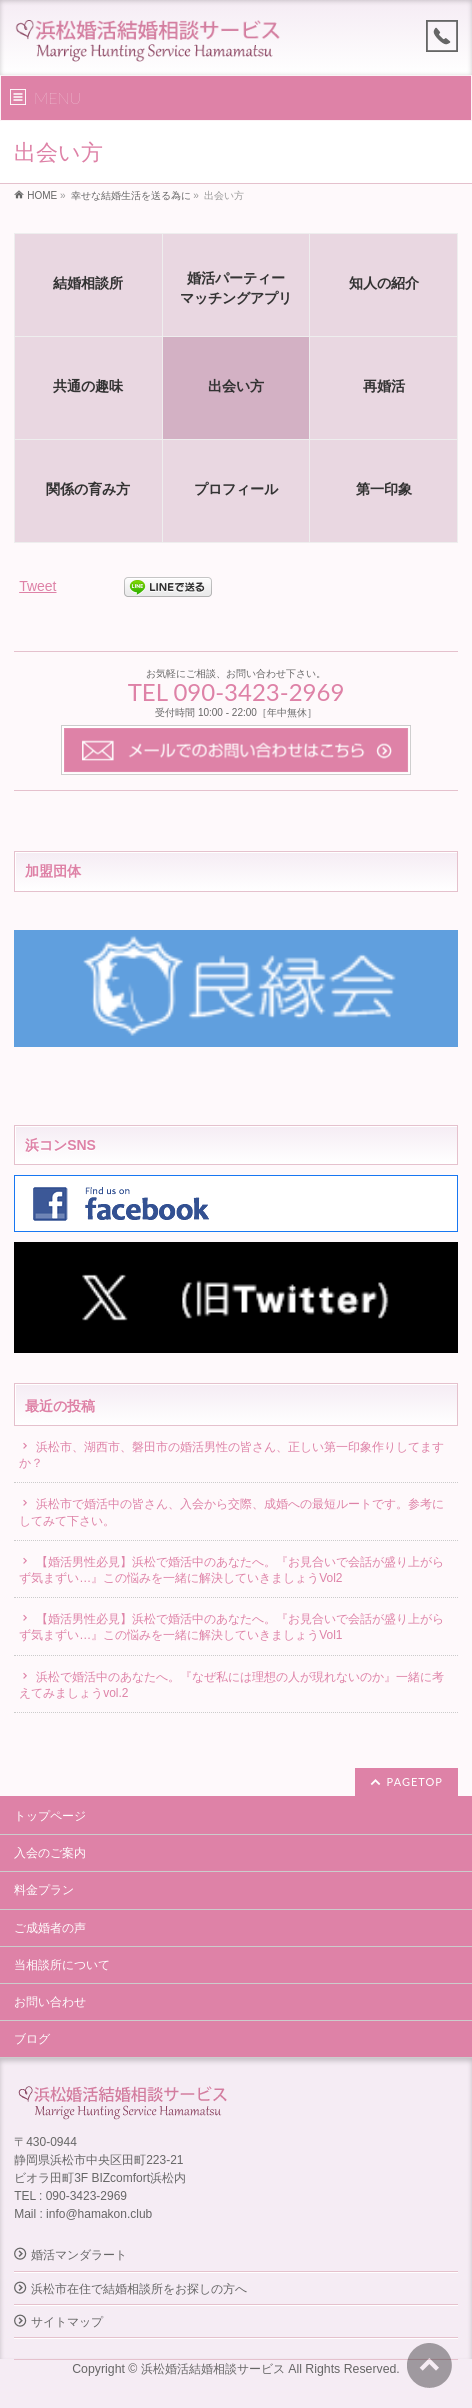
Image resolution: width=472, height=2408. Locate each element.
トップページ (50, 1816)
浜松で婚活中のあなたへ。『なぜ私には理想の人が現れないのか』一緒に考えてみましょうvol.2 (231, 1685)
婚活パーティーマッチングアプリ (236, 288)
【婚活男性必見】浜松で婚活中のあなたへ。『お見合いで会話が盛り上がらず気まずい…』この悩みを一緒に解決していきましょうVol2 (231, 1570)
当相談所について (62, 1965)
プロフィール (236, 489)
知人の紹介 (384, 283)
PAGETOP (415, 1781)
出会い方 (236, 386)
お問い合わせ (50, 2002)
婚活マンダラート (79, 2255)
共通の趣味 (88, 386)
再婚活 (384, 386)
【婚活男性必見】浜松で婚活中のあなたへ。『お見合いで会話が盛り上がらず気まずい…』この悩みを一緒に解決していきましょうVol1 (231, 1627)
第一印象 (384, 489)
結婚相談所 (88, 283)
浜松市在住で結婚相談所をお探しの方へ (139, 2289)
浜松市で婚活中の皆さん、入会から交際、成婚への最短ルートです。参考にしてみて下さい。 (231, 1512)
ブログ (32, 2039)
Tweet (37, 586)
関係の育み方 (88, 489)
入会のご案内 (50, 1853)
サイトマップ (67, 2322)
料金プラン (44, 1890)
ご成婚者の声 (50, 1928)
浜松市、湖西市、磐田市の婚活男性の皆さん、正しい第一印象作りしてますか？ (231, 1455)
